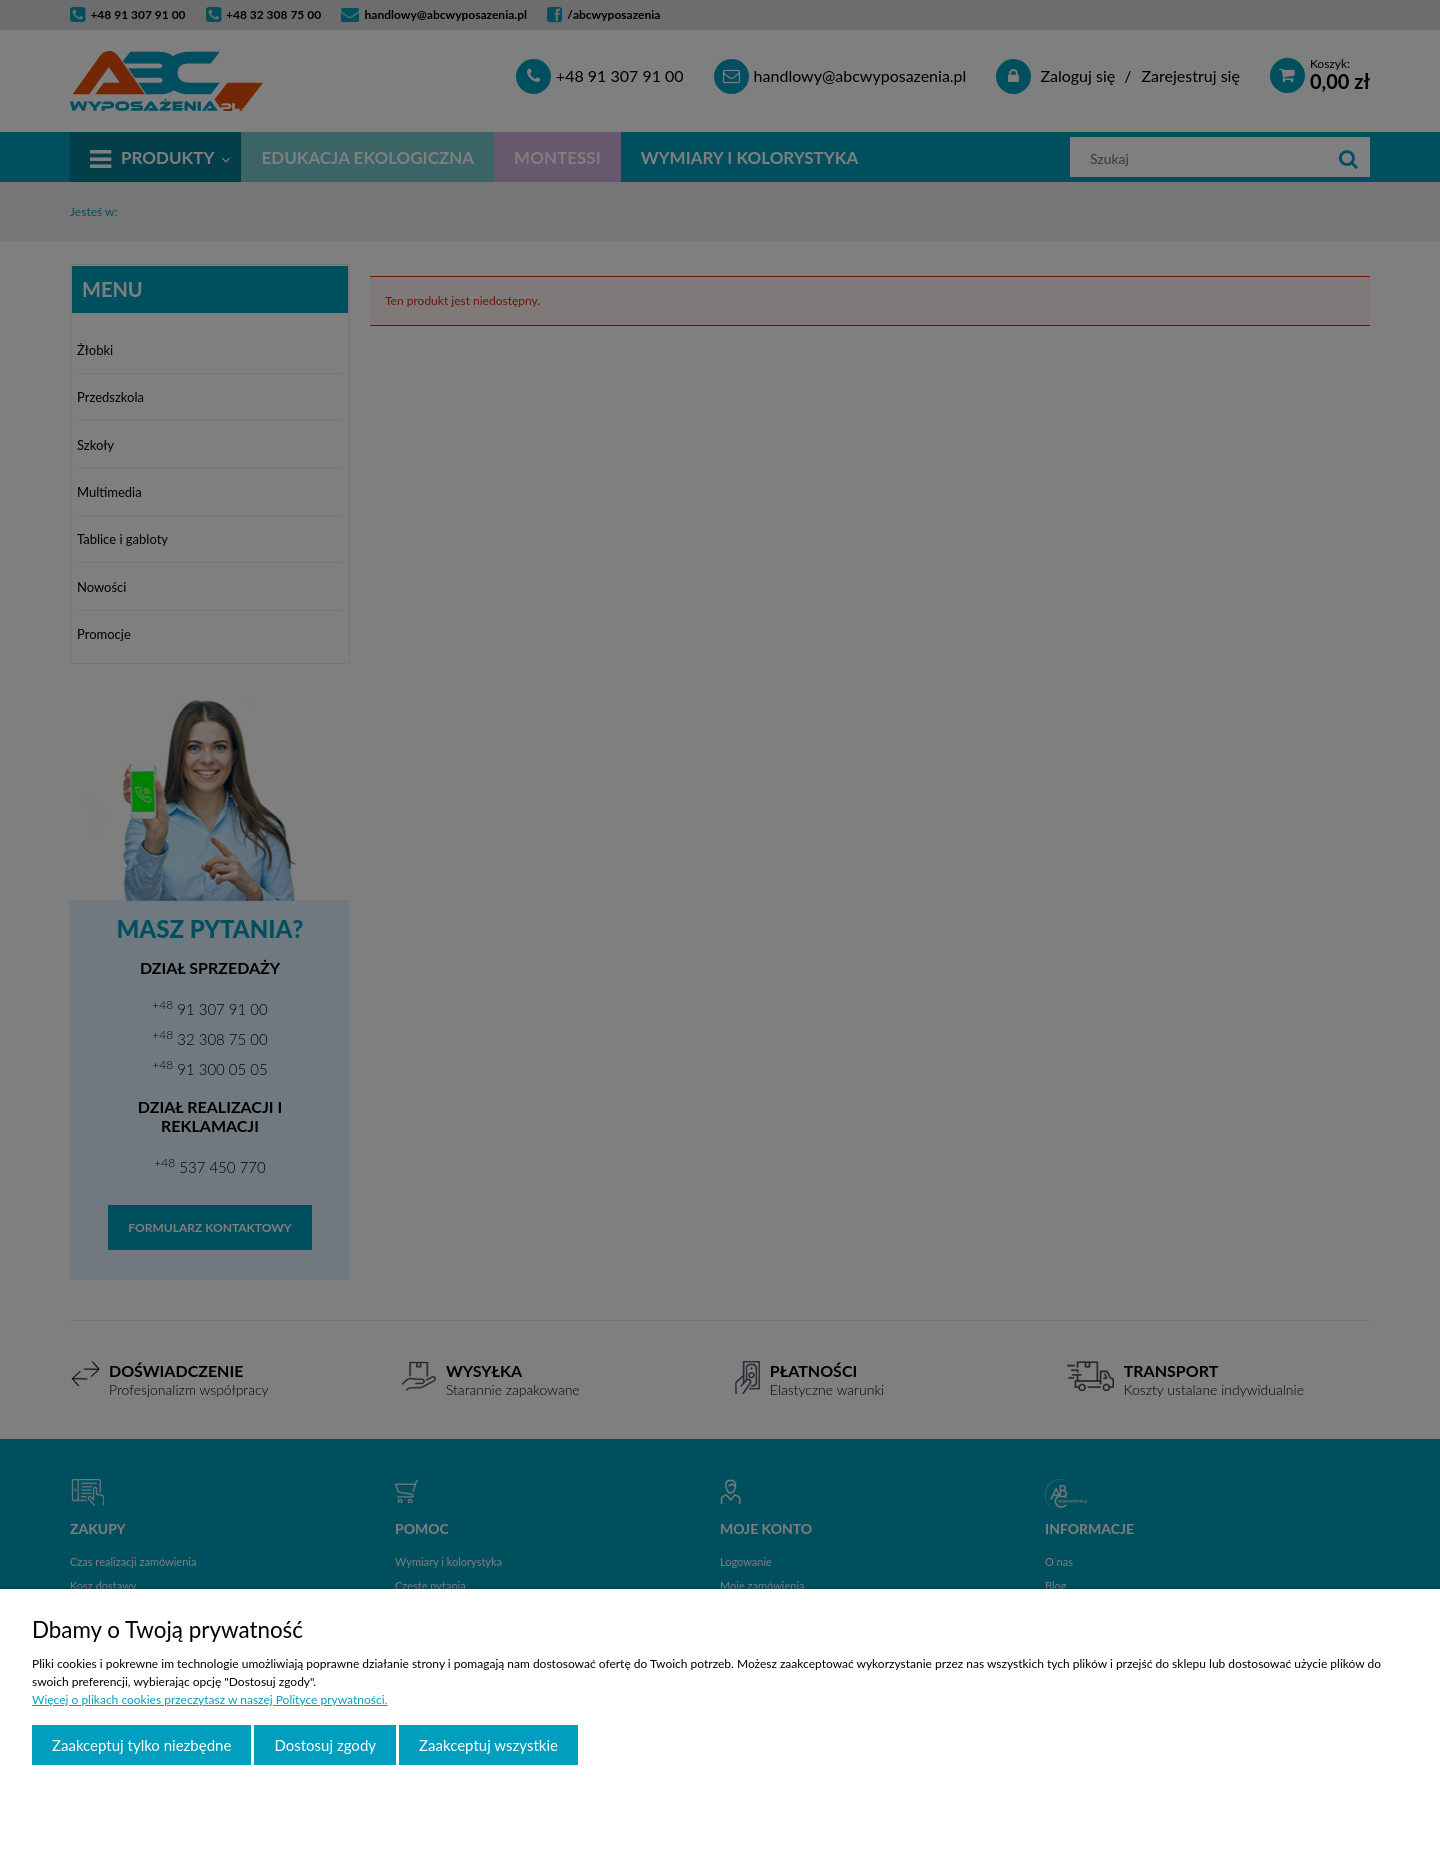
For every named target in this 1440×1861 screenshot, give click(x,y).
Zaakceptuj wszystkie (488, 1745)
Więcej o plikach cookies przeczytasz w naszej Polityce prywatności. (209, 1699)
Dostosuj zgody (325, 1745)
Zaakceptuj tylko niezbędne (141, 1745)
